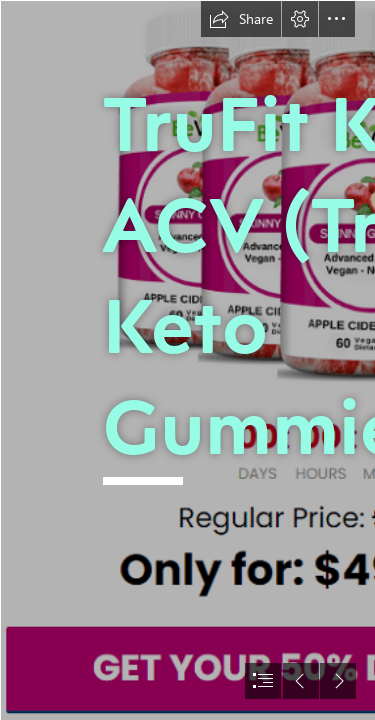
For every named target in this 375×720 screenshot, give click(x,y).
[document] (187, 360)
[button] (241, 19)
